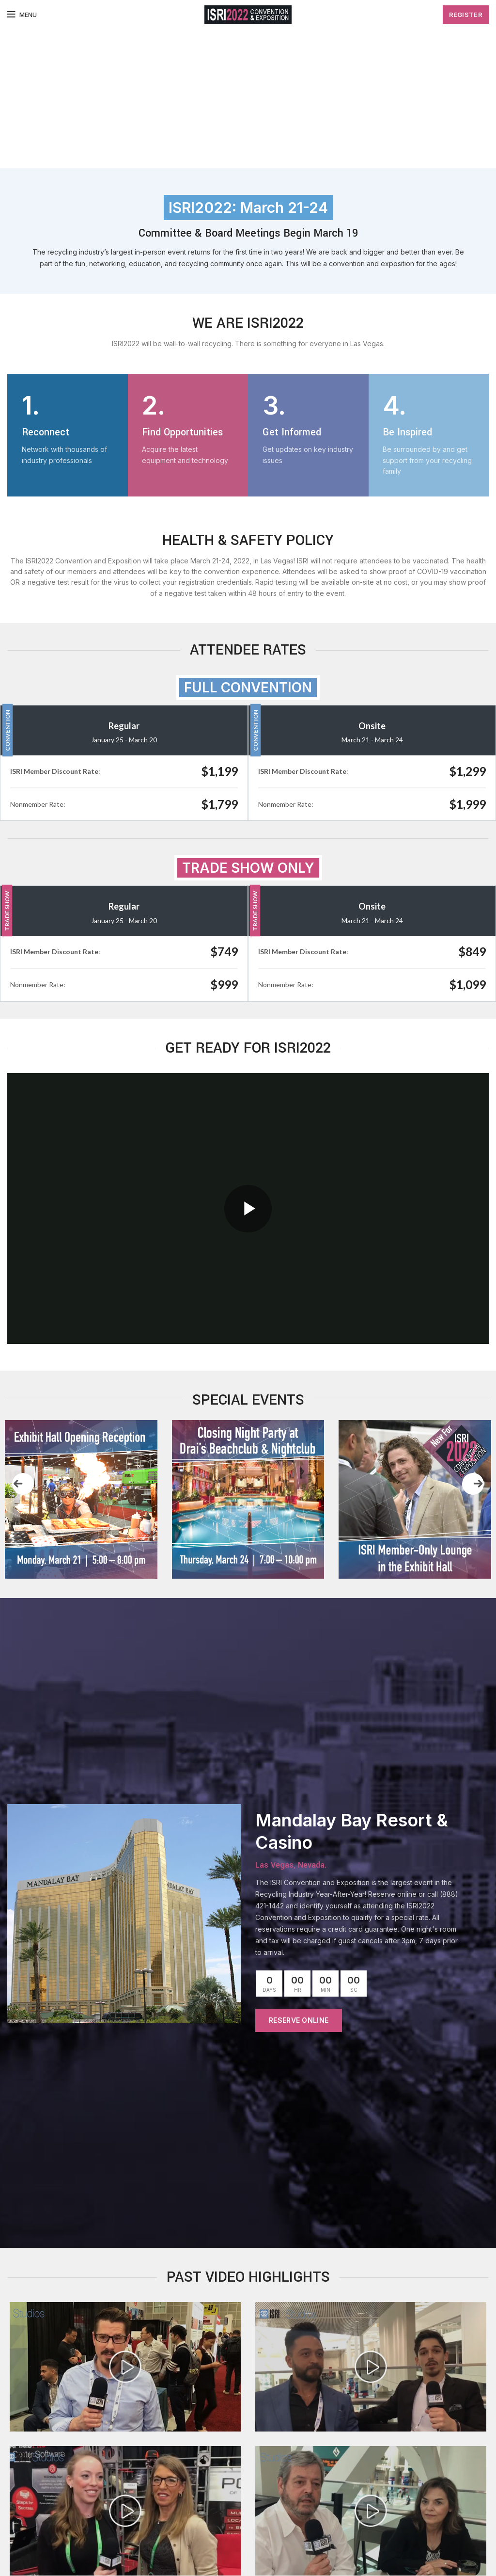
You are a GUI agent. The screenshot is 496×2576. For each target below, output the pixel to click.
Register (465, 14)
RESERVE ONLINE (298, 2020)
